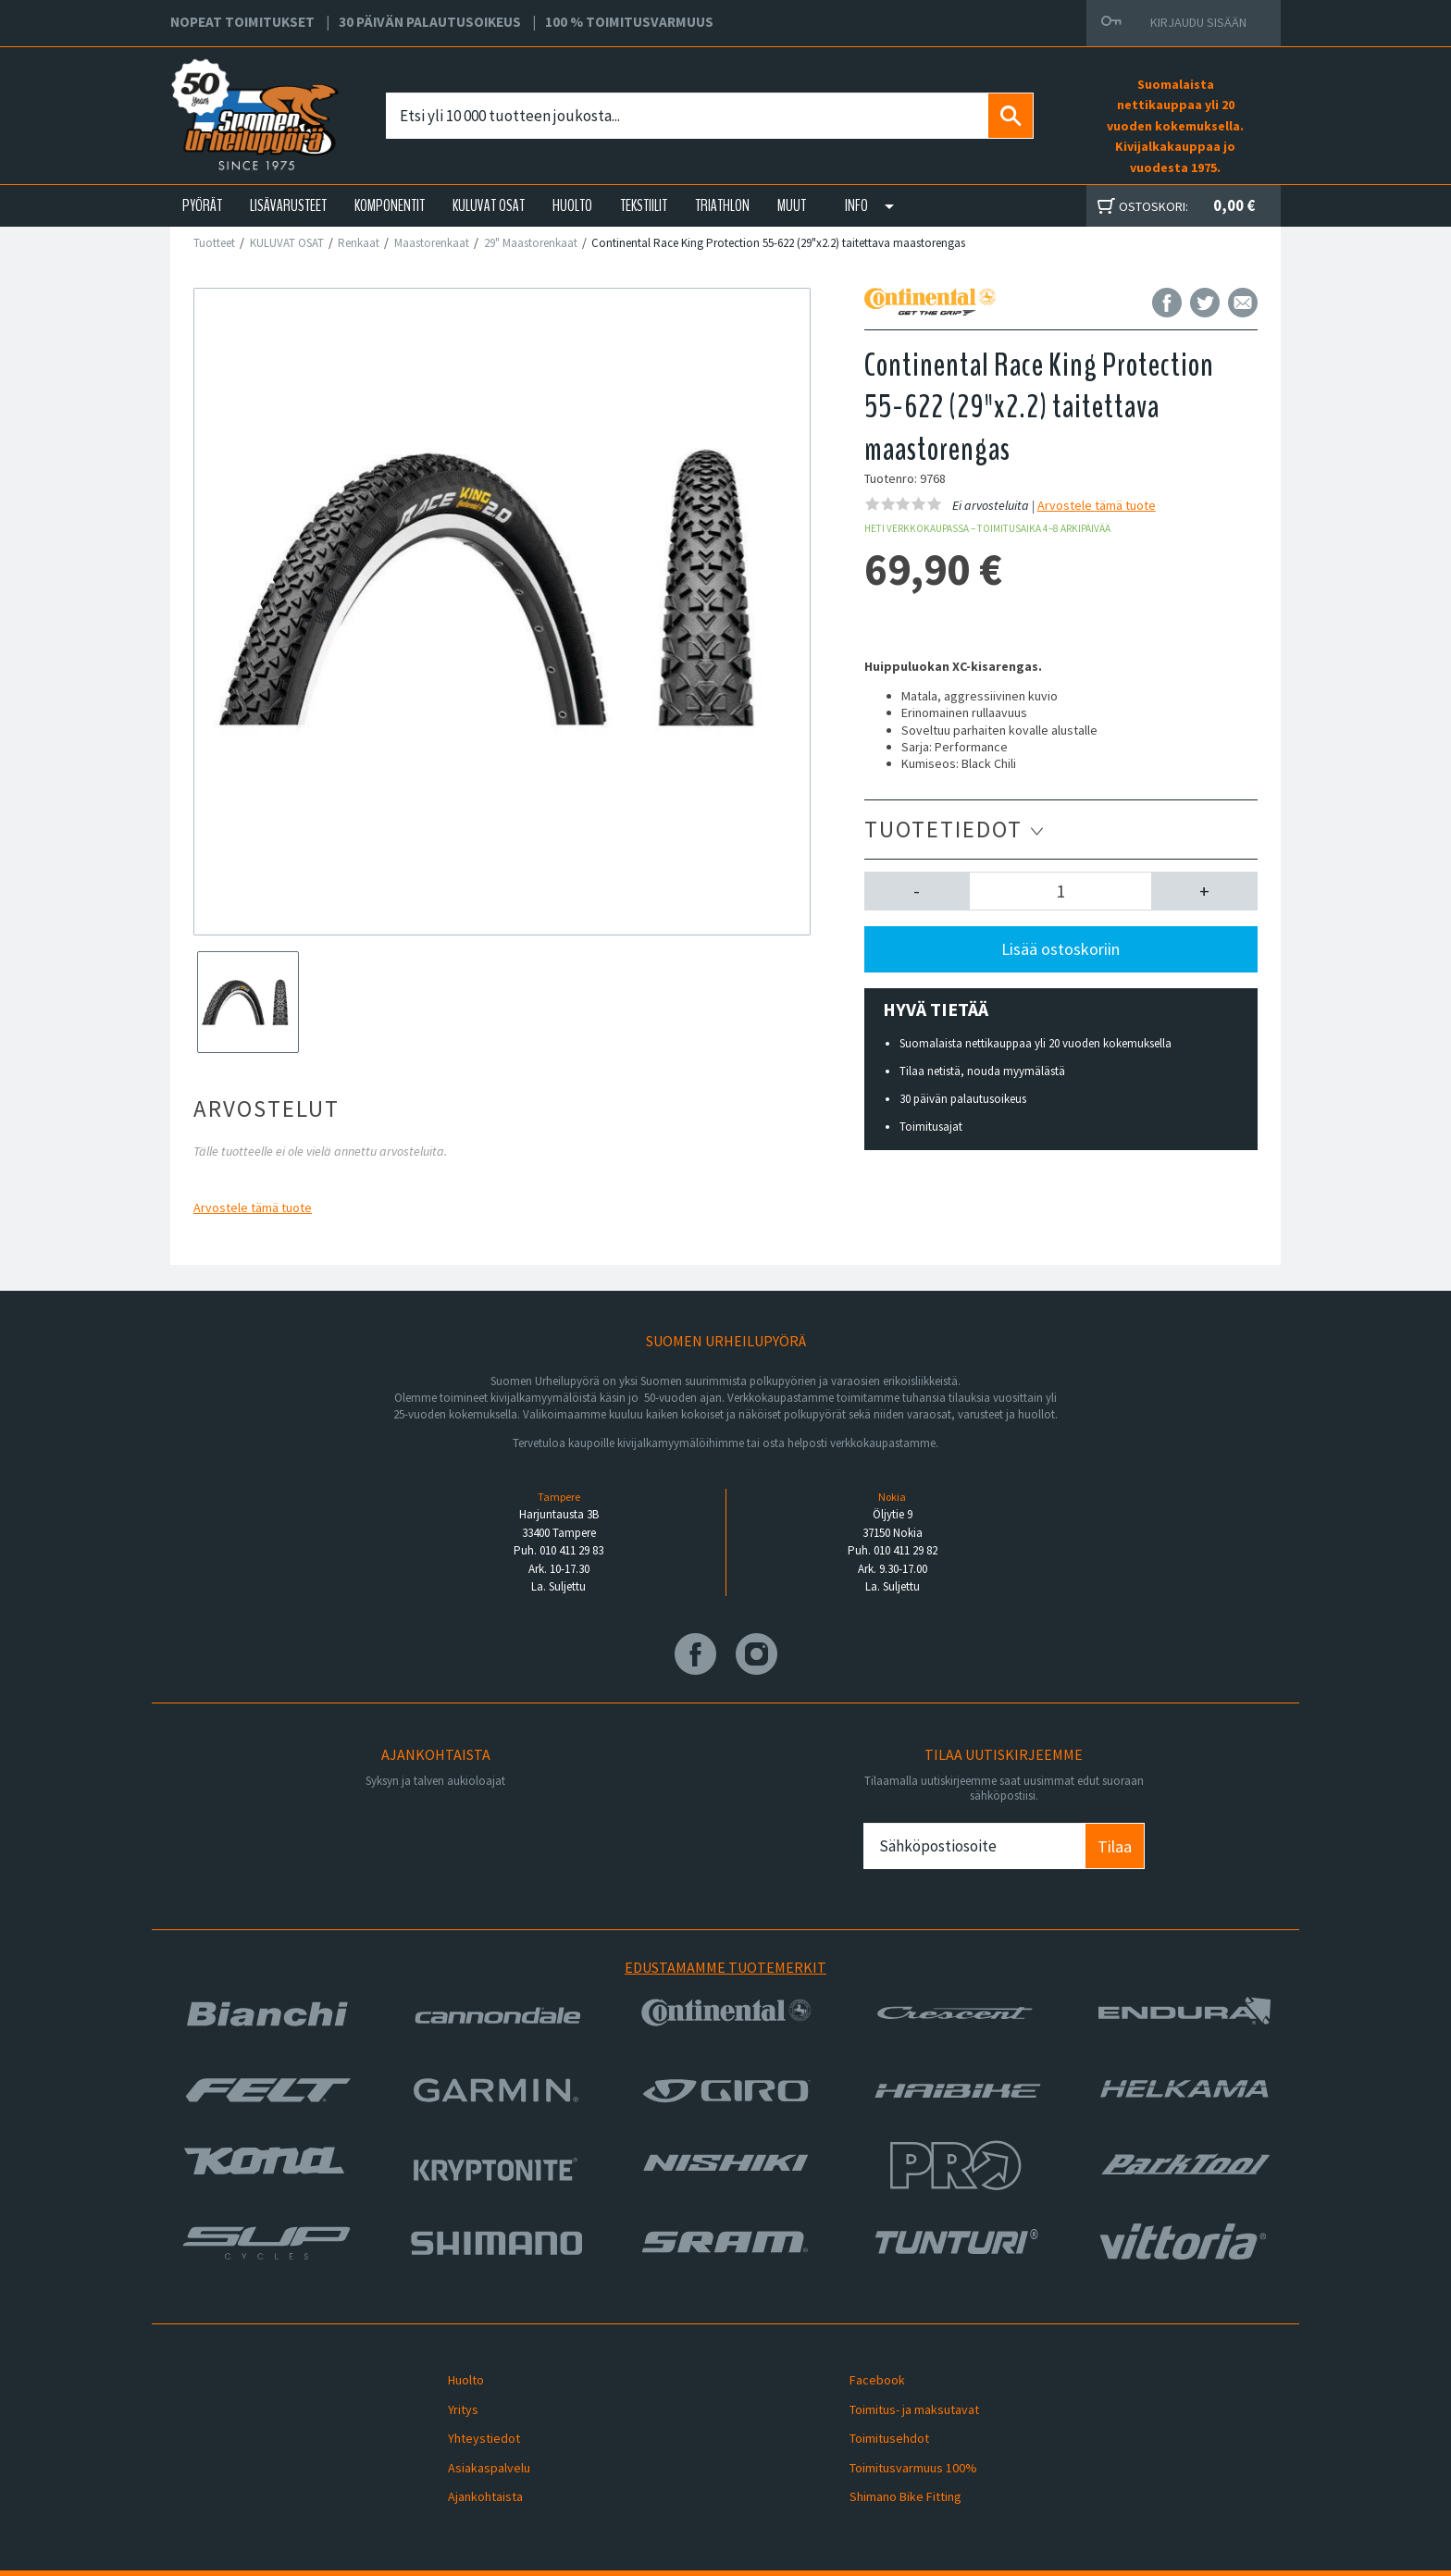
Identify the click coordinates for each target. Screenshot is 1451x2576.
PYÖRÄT (202, 205)
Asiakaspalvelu (477, 2442)
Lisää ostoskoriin (1060, 949)
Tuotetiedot (955, 829)
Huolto (454, 2376)
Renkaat (358, 243)
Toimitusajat (930, 1126)
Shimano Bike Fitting (893, 2464)
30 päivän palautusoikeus (962, 1099)
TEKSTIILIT (643, 205)
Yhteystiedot (472, 2420)
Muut (791, 205)
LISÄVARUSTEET (288, 205)
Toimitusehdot (877, 2420)
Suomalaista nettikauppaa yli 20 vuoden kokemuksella (1035, 1043)
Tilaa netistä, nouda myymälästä (982, 1071)
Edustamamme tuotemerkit (725, 1967)
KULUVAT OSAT (489, 205)
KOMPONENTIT (389, 205)
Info (856, 205)
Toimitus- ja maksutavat (902, 2398)
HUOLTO (572, 205)
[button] (917, 891)
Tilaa (1115, 1846)
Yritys (451, 2398)
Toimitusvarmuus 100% (901, 2442)
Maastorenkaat (431, 243)
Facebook (865, 2376)
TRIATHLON (722, 205)
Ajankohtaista (473, 2464)
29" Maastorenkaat (530, 243)
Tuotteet (214, 243)
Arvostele (252, 1207)
